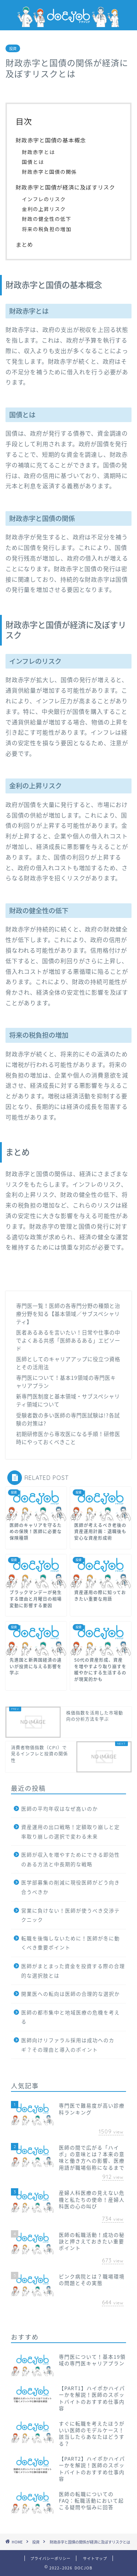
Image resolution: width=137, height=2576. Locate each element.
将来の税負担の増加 (46, 229)
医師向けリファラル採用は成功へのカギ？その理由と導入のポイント (67, 2044)
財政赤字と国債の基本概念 (51, 140)
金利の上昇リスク (44, 209)
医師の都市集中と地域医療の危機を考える (70, 2017)
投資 (12, 48)
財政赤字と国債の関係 (49, 171)
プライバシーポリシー (50, 2558)
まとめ (24, 244)
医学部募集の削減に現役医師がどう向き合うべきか (70, 1887)
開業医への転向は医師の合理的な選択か (70, 1993)
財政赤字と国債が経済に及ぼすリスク (65, 187)
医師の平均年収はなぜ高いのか (59, 1808)
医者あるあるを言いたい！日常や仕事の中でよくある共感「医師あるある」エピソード (68, 1340)
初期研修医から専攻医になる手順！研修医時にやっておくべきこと (68, 1438)
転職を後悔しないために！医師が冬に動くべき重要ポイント (70, 1942)
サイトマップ (95, 2558)
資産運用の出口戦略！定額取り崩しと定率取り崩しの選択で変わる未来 (70, 1831)
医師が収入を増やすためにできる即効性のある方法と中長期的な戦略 (70, 1859)
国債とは (33, 161)
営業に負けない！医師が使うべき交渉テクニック (70, 1915)
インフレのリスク (44, 199)
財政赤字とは (38, 152)
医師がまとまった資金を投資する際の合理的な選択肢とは (73, 1970)
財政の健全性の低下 (46, 218)
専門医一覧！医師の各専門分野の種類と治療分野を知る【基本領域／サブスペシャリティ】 (68, 1314)
